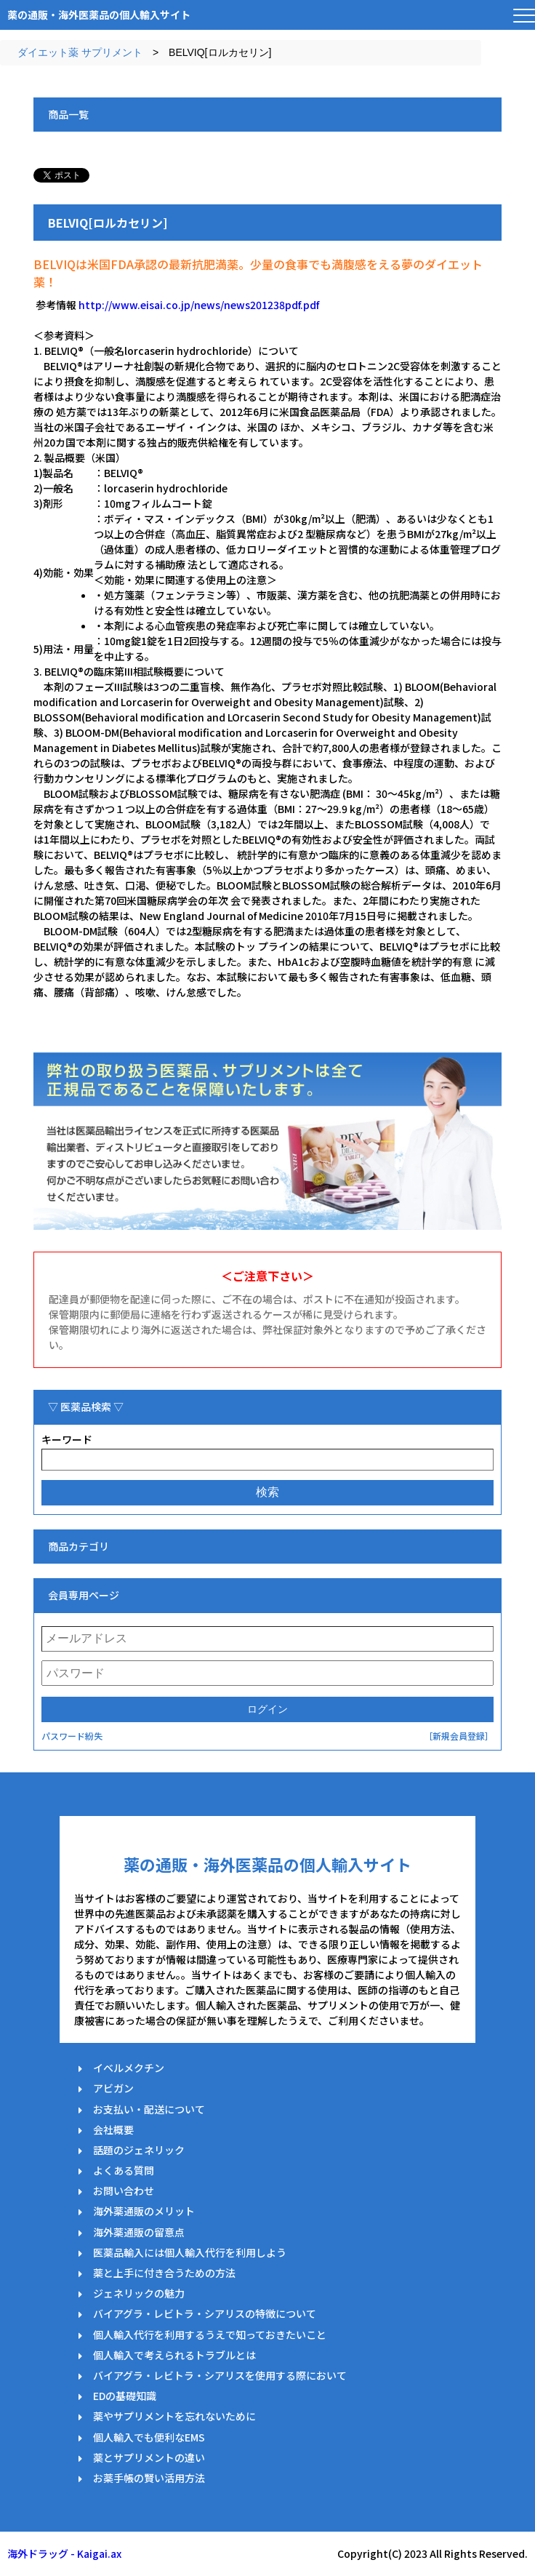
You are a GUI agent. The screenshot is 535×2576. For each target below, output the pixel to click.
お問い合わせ (123, 2190)
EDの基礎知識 (124, 2395)
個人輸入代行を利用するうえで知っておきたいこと (209, 2334)
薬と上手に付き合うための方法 (164, 2272)
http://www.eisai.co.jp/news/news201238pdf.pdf (199, 304)
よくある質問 (123, 2170)
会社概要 (113, 2129)
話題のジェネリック (139, 2149)
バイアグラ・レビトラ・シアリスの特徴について (204, 2313)
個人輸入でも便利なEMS (149, 2437)
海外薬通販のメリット (144, 2210)
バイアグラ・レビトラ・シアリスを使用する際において (220, 2375)
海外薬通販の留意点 (139, 2232)
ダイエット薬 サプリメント (79, 52)
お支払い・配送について (149, 2109)
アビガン (113, 2088)
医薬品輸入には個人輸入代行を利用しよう (189, 2252)
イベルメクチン (128, 2067)
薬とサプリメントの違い (149, 2457)
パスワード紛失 (71, 1735)
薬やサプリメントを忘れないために (174, 2416)
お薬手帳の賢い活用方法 (149, 2477)
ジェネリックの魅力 (139, 2293)
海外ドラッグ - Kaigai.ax (64, 2553)
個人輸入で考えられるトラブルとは (174, 2354)
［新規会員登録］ (459, 1735)
